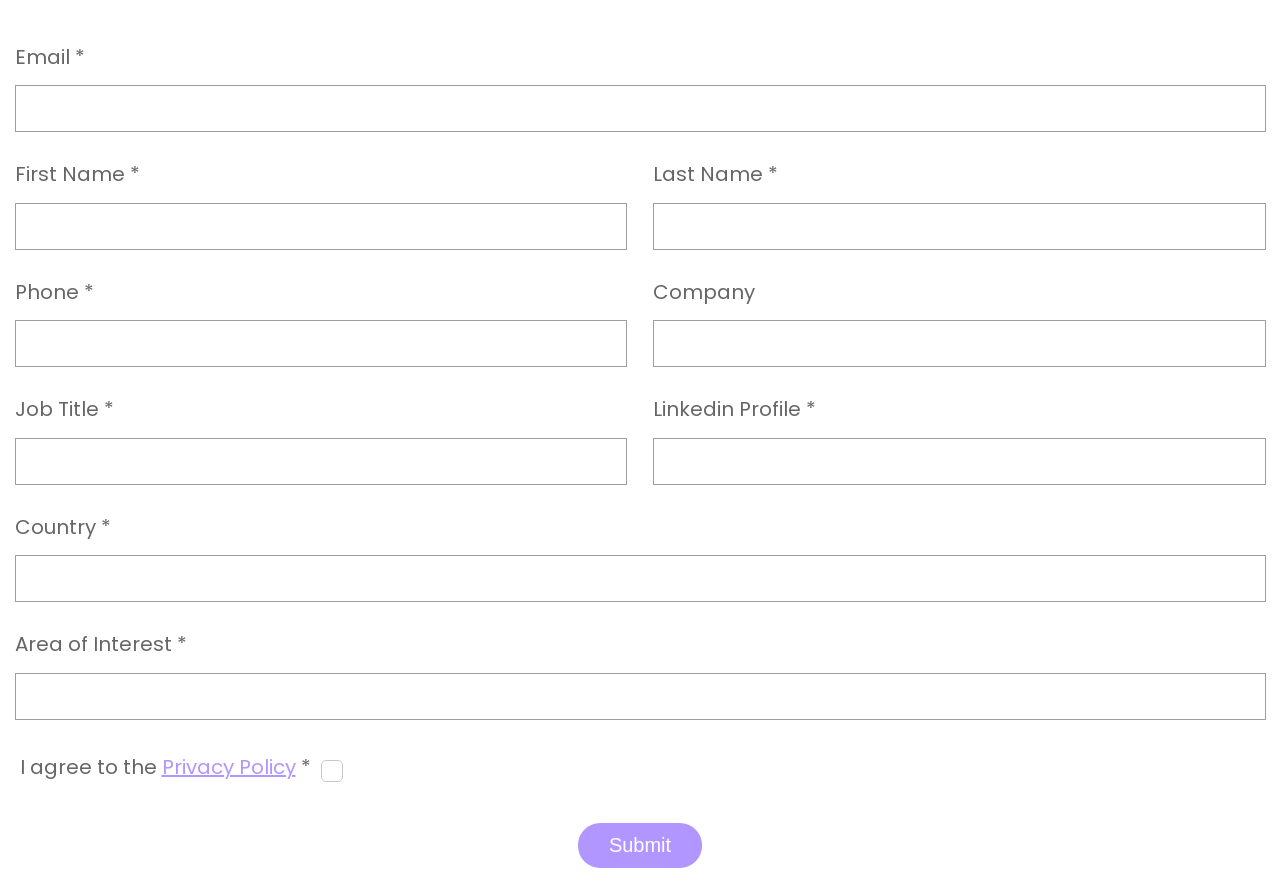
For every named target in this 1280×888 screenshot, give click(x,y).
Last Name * (715, 175)
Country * (63, 528)
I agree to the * (165, 768)
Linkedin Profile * (734, 410)
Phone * (54, 293)
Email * (50, 58)
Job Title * (64, 410)
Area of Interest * (101, 645)
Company (704, 293)
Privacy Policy (229, 767)
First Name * (77, 175)
